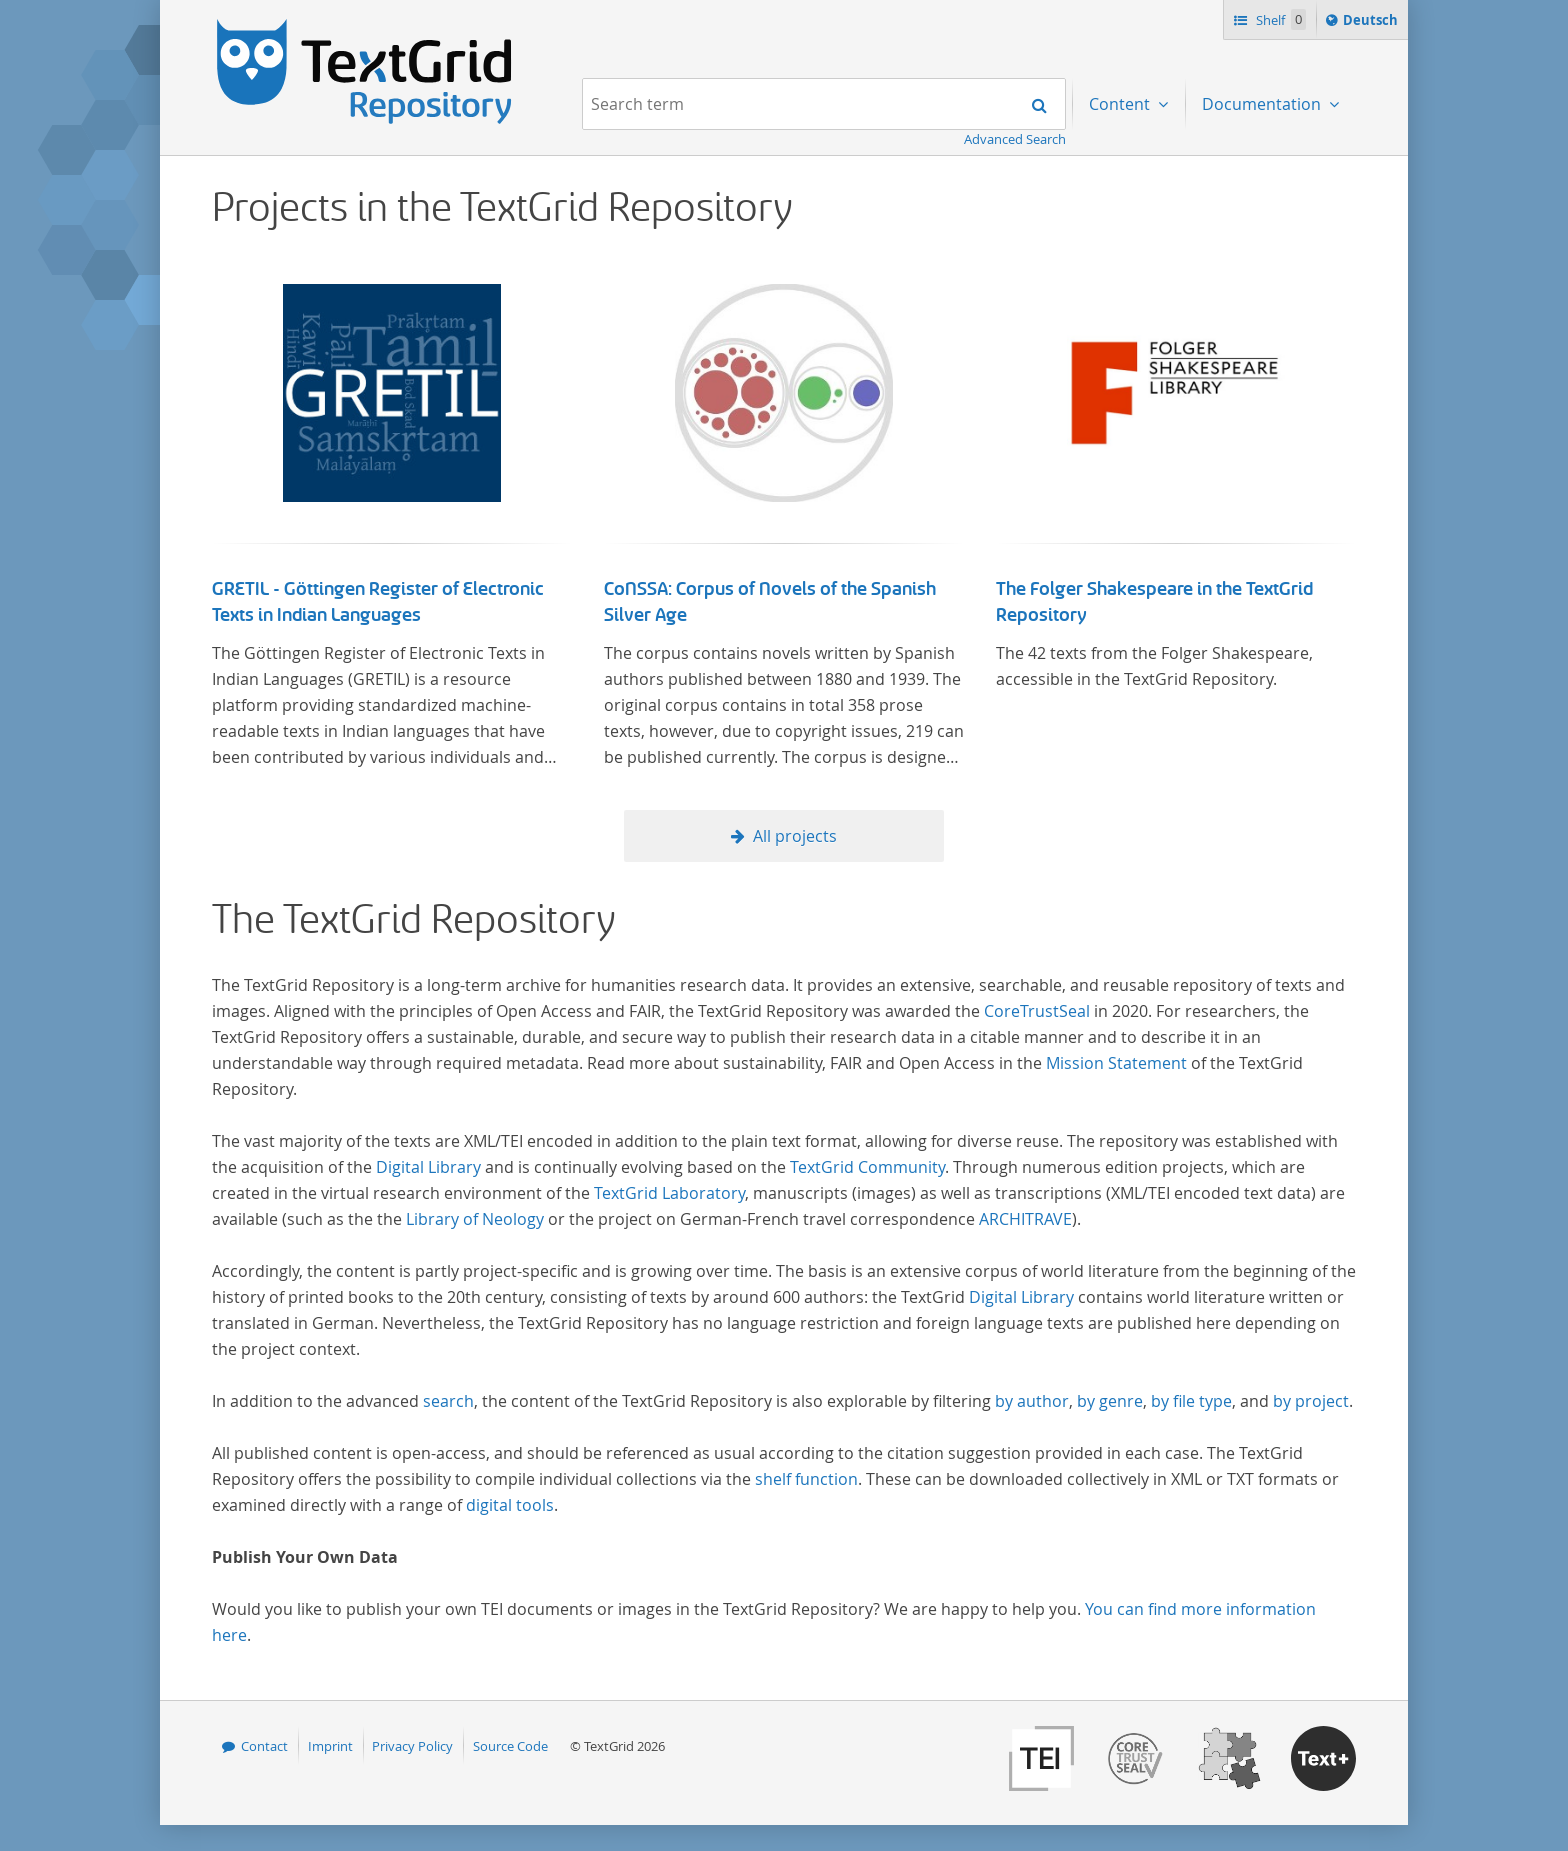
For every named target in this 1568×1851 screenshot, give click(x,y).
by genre (1110, 1401)
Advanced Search (1015, 139)
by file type (1191, 1401)
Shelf (1279, 19)
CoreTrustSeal (1037, 1011)
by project (1311, 1401)
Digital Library (428, 1167)
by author (1032, 1401)
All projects (795, 836)
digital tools (510, 1505)
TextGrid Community (867, 1167)
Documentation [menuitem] (1263, 104)
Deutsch (1372, 23)
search (448, 1401)
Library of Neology (475, 1219)
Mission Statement (1116, 1063)
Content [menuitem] (1121, 104)
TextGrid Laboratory (669, 1193)
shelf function (806, 1479)
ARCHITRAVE (1025, 1219)
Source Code (510, 1746)
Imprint (330, 1746)
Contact (264, 1746)
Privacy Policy (412, 1746)
